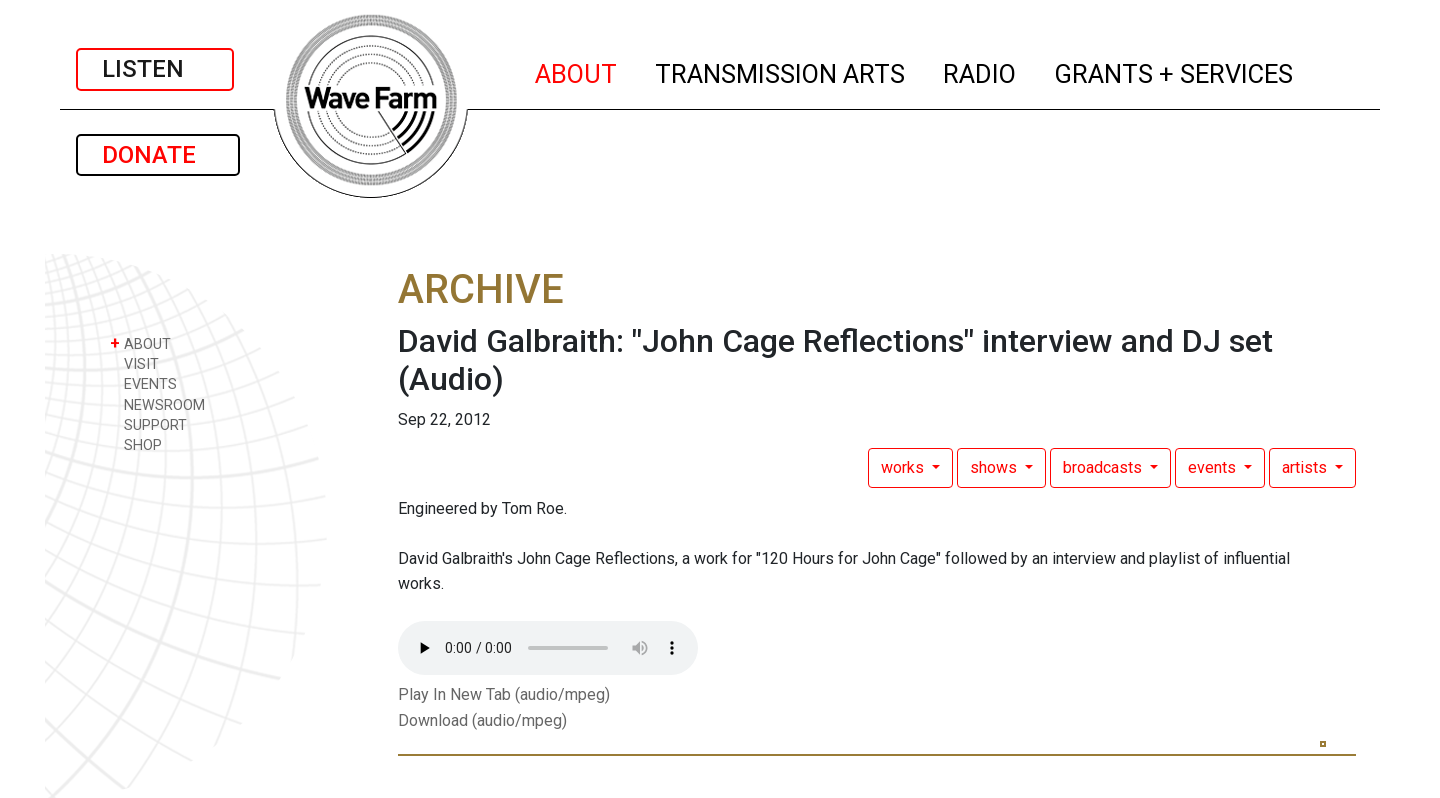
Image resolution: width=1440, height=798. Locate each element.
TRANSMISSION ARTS (781, 71)
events (1214, 467)
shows (995, 467)
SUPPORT (148, 424)
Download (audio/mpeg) (482, 720)
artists (1306, 467)
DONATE (158, 155)
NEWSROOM (157, 404)
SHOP (136, 444)
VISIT (134, 363)
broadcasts (1104, 467)
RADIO (980, 71)
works (904, 467)
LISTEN (155, 69)
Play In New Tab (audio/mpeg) (504, 694)
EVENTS (143, 383)
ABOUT (577, 71)
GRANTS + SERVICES (1174, 71)
